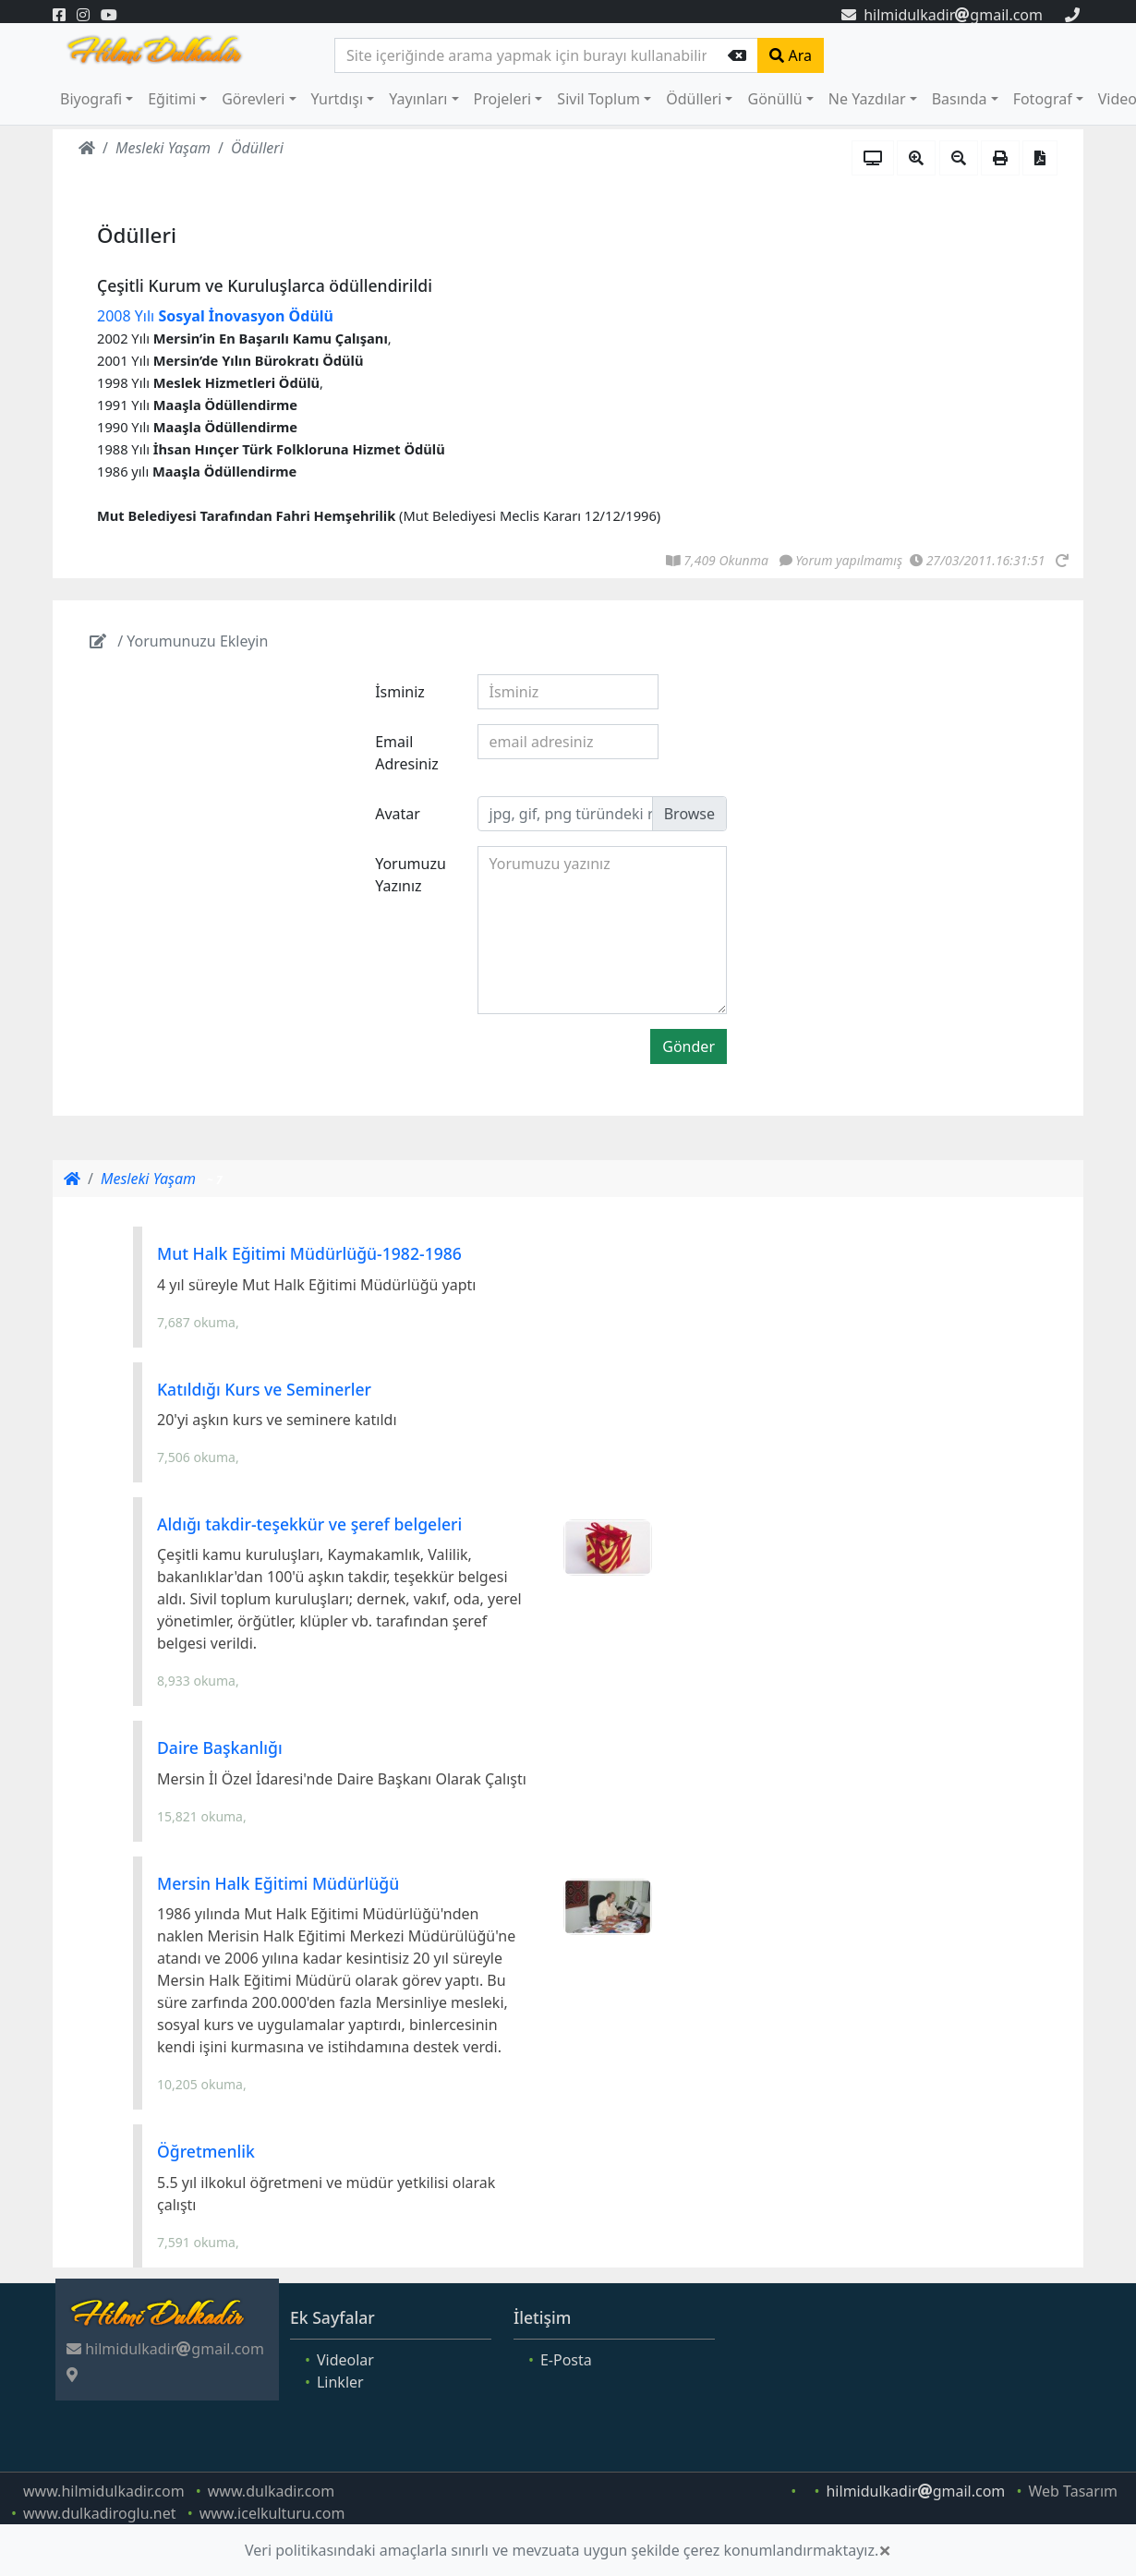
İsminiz (400, 692)
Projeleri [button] (503, 99)
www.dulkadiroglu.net (99, 2513)
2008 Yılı (215, 316)
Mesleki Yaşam (163, 148)
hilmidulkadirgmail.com (942, 15)
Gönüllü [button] (774, 99)
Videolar (345, 2360)
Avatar (397, 814)
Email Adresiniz (407, 753)
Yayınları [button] (418, 99)
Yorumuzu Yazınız (410, 874)
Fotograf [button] (1042, 99)
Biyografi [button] (91, 99)
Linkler (340, 2382)
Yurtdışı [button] (337, 99)
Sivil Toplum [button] (598, 99)
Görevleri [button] (253, 99)
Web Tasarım (1073, 2491)
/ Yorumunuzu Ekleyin (179, 641)
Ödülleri (257, 148)
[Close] (884, 2550)
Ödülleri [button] (693, 99)
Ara (790, 55)
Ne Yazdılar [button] (867, 99)
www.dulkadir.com (271, 2491)
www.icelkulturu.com (272, 2513)
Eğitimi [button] (172, 99)
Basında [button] (959, 99)
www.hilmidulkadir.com (104, 2491)
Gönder (688, 1046)
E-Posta (566, 2360)
